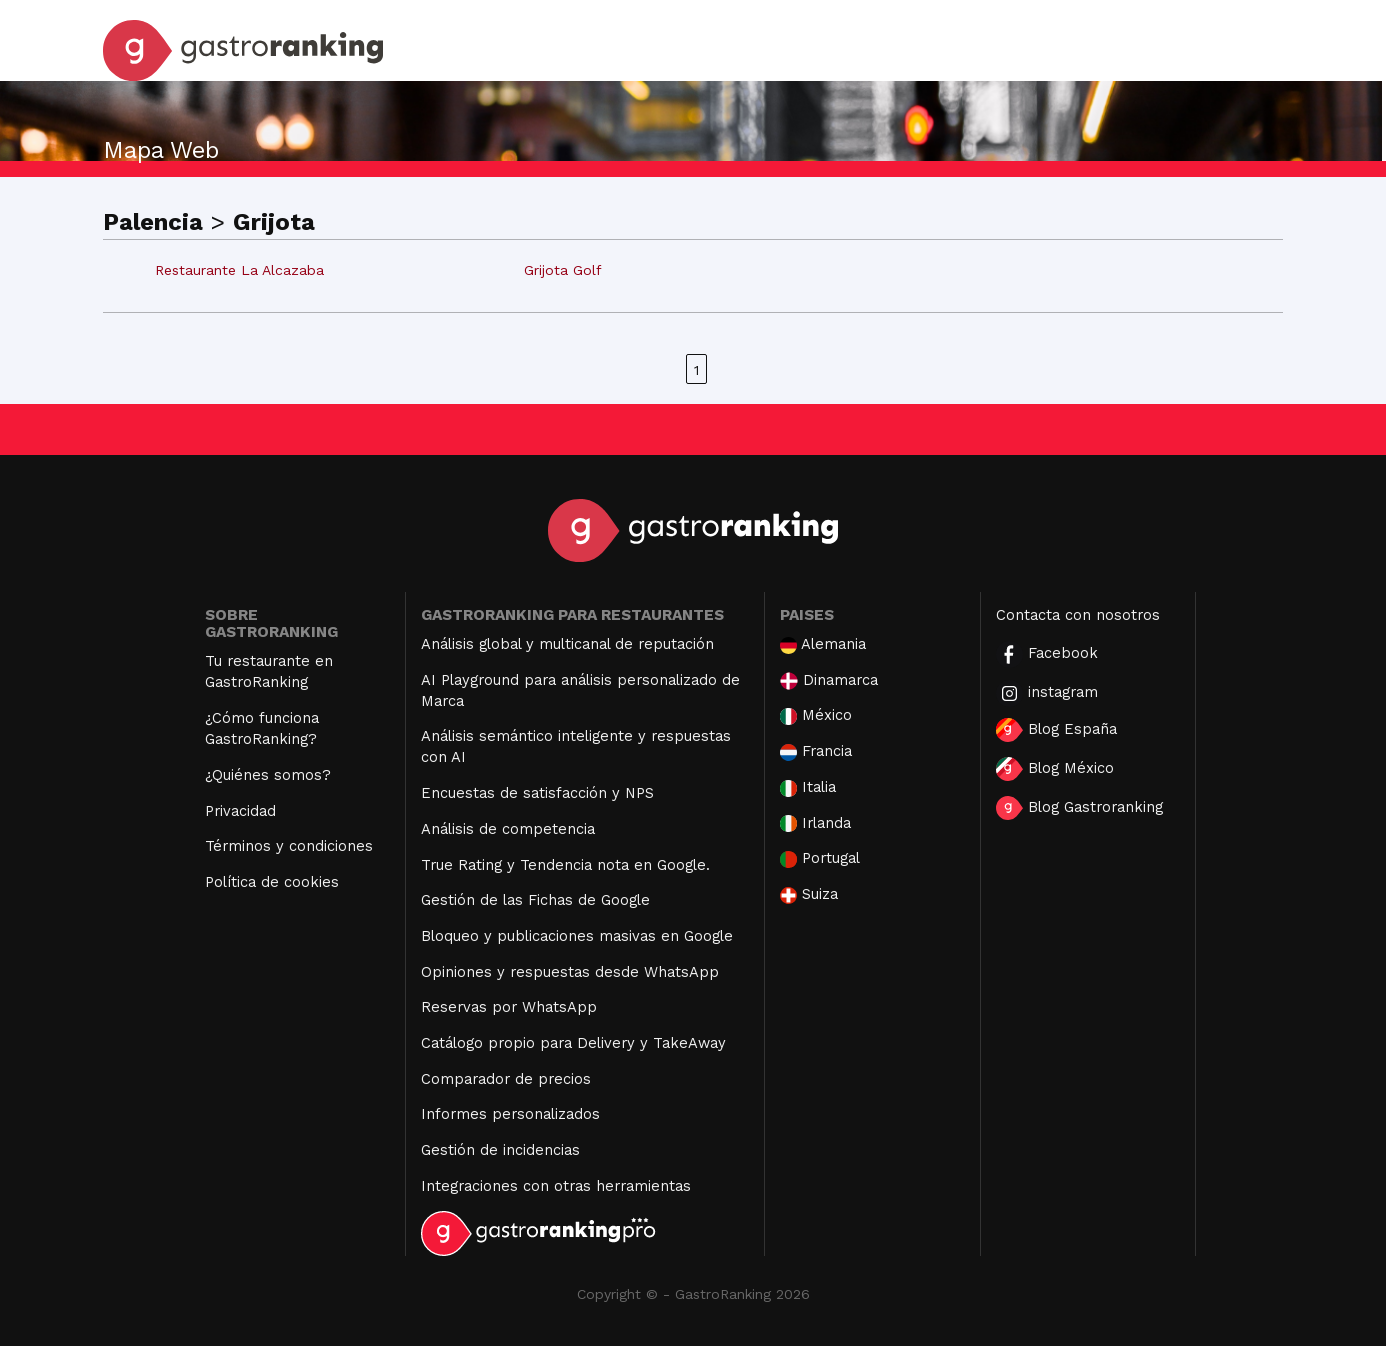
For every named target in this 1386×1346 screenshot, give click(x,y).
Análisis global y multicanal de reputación (567, 644)
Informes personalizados (510, 1114)
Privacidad (240, 811)
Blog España (1056, 730)
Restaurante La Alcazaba (239, 270)
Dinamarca (829, 680)
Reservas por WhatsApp (509, 1007)
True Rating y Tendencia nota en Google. (565, 865)
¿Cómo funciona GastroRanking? (262, 728)
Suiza (809, 894)
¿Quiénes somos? (268, 775)
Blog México (1055, 769)
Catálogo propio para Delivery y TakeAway (573, 1043)
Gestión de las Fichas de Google (535, 900)
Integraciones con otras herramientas (556, 1186)
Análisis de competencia (508, 829)
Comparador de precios (506, 1079)
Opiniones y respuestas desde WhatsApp (570, 972)
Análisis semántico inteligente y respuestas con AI (576, 746)
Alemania (823, 644)
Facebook (1047, 654)
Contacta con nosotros (1078, 615)
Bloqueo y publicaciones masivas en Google (577, 936)
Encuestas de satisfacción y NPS (537, 793)
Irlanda (815, 823)
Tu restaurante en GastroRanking (269, 671)
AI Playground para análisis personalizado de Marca (580, 690)
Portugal (820, 858)
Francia (816, 751)
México (816, 715)
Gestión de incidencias (500, 1150)
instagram (1047, 693)
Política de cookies (272, 882)
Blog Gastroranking (1079, 808)
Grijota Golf (563, 270)
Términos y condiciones (289, 846)
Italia (808, 787)
